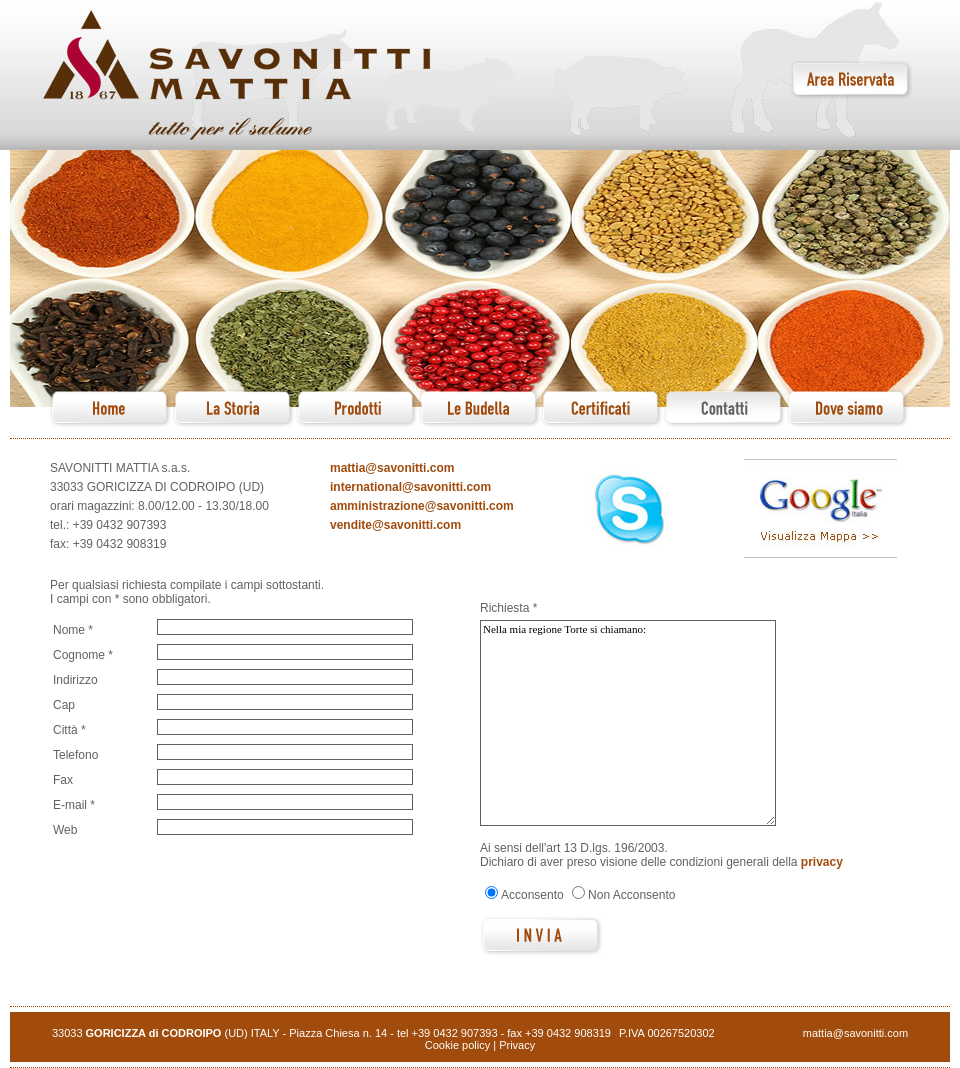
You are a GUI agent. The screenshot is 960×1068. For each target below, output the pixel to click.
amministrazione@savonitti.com (422, 506)
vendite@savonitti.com (395, 525)
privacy (822, 862)
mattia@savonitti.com (392, 468)
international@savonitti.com (410, 487)
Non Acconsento (631, 895)
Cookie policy (457, 1045)
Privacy (517, 1045)
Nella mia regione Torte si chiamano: (628, 723)
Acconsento (532, 895)
